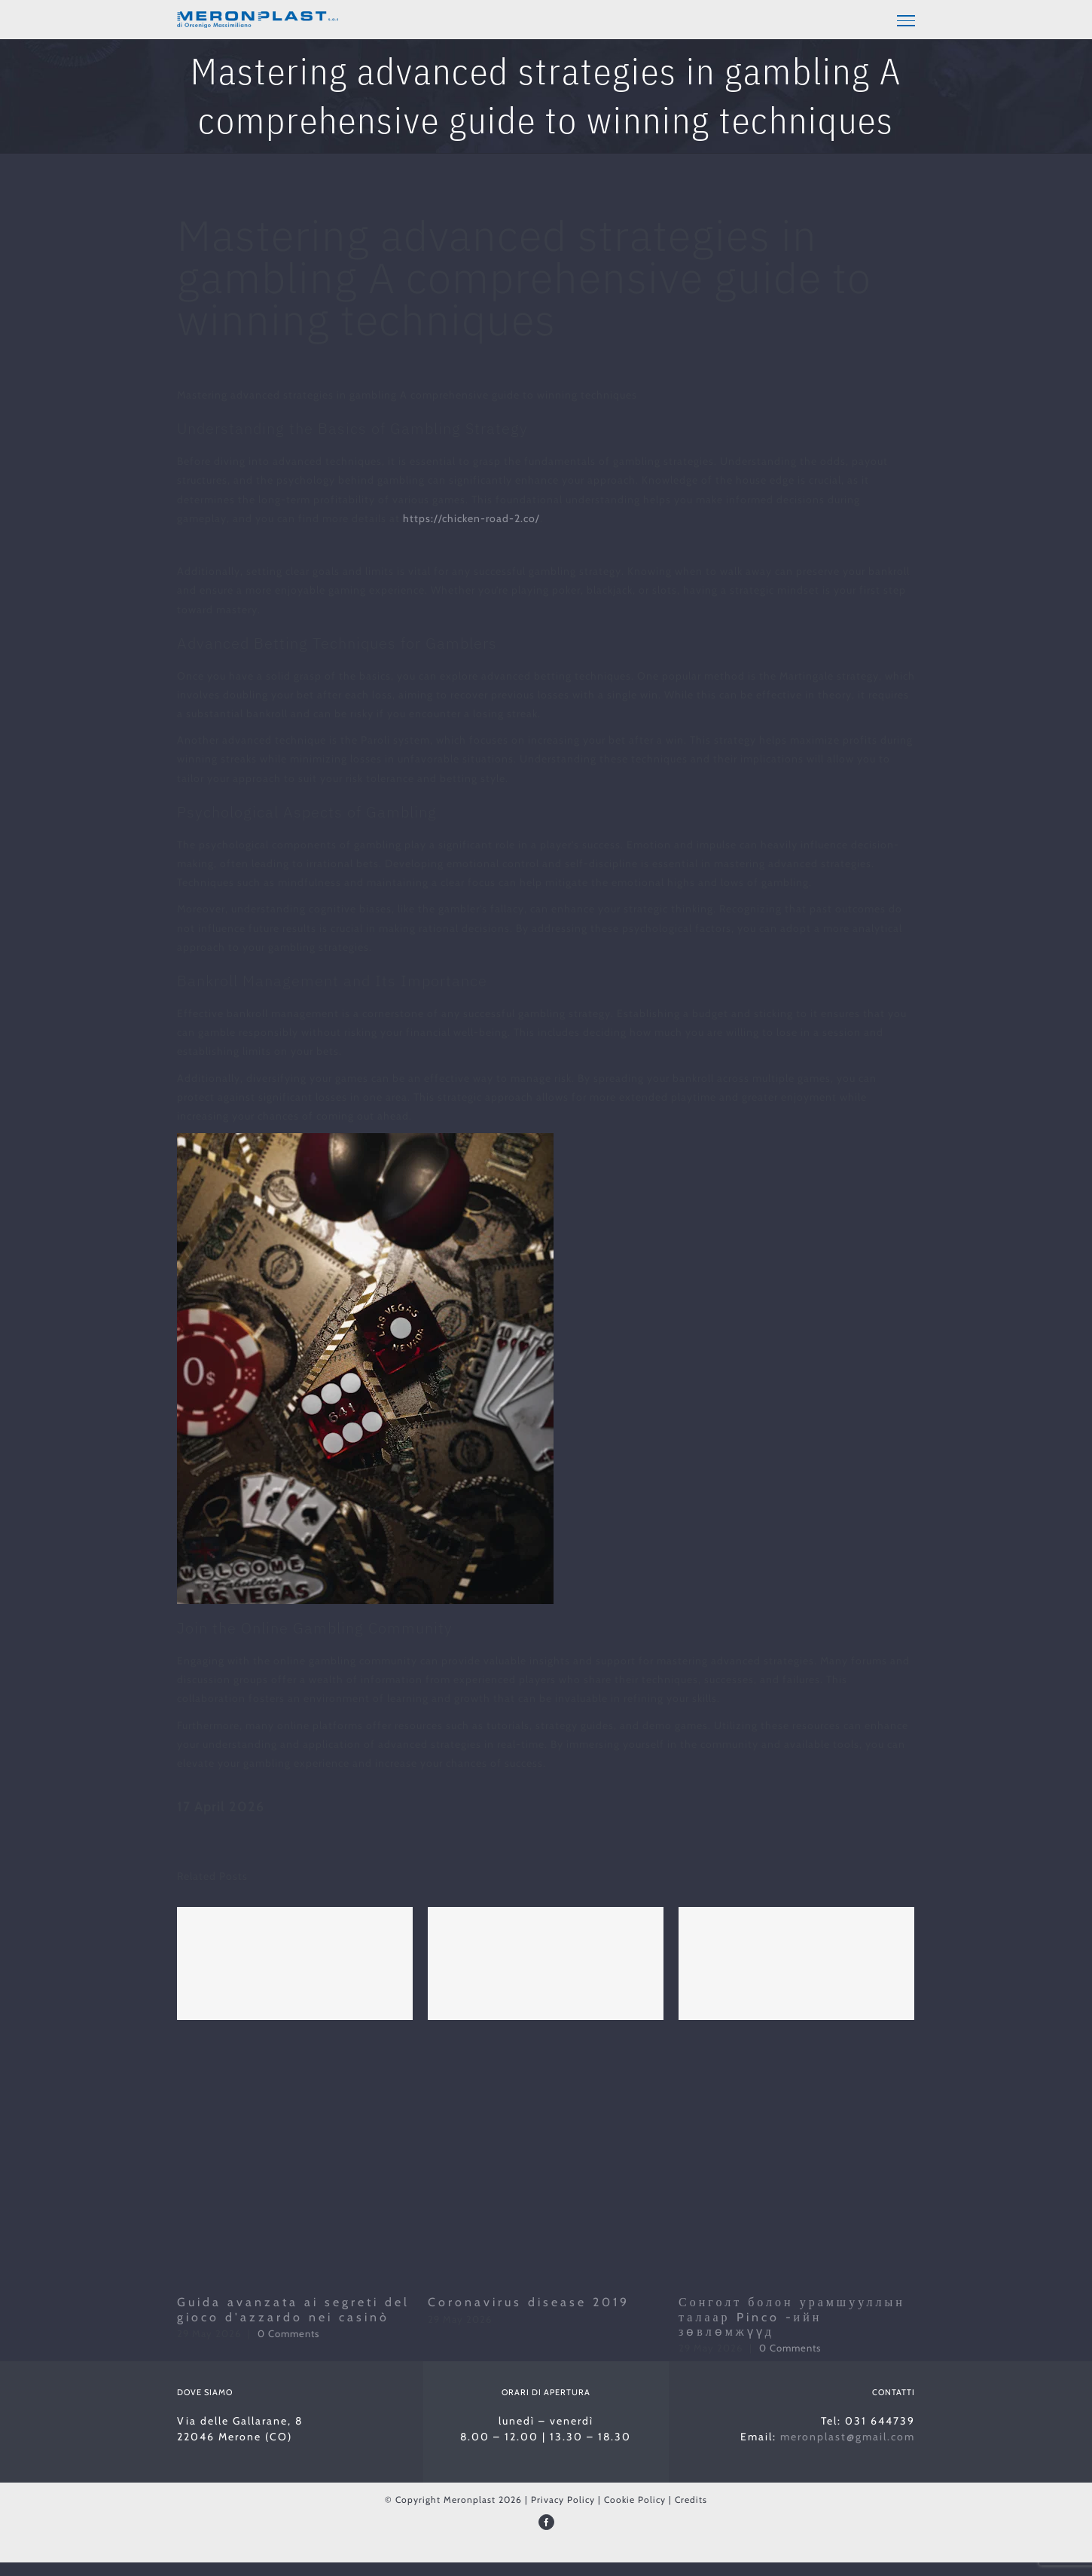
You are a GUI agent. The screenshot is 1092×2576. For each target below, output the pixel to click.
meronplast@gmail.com (847, 2436)
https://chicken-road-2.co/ (471, 518)
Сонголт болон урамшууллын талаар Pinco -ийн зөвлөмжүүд (792, 2316)
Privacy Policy (563, 2499)
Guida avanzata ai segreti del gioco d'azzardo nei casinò (293, 2309)
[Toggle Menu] (906, 20)
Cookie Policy (635, 2499)
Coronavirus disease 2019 (529, 2302)
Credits (691, 2499)
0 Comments (288, 2333)
